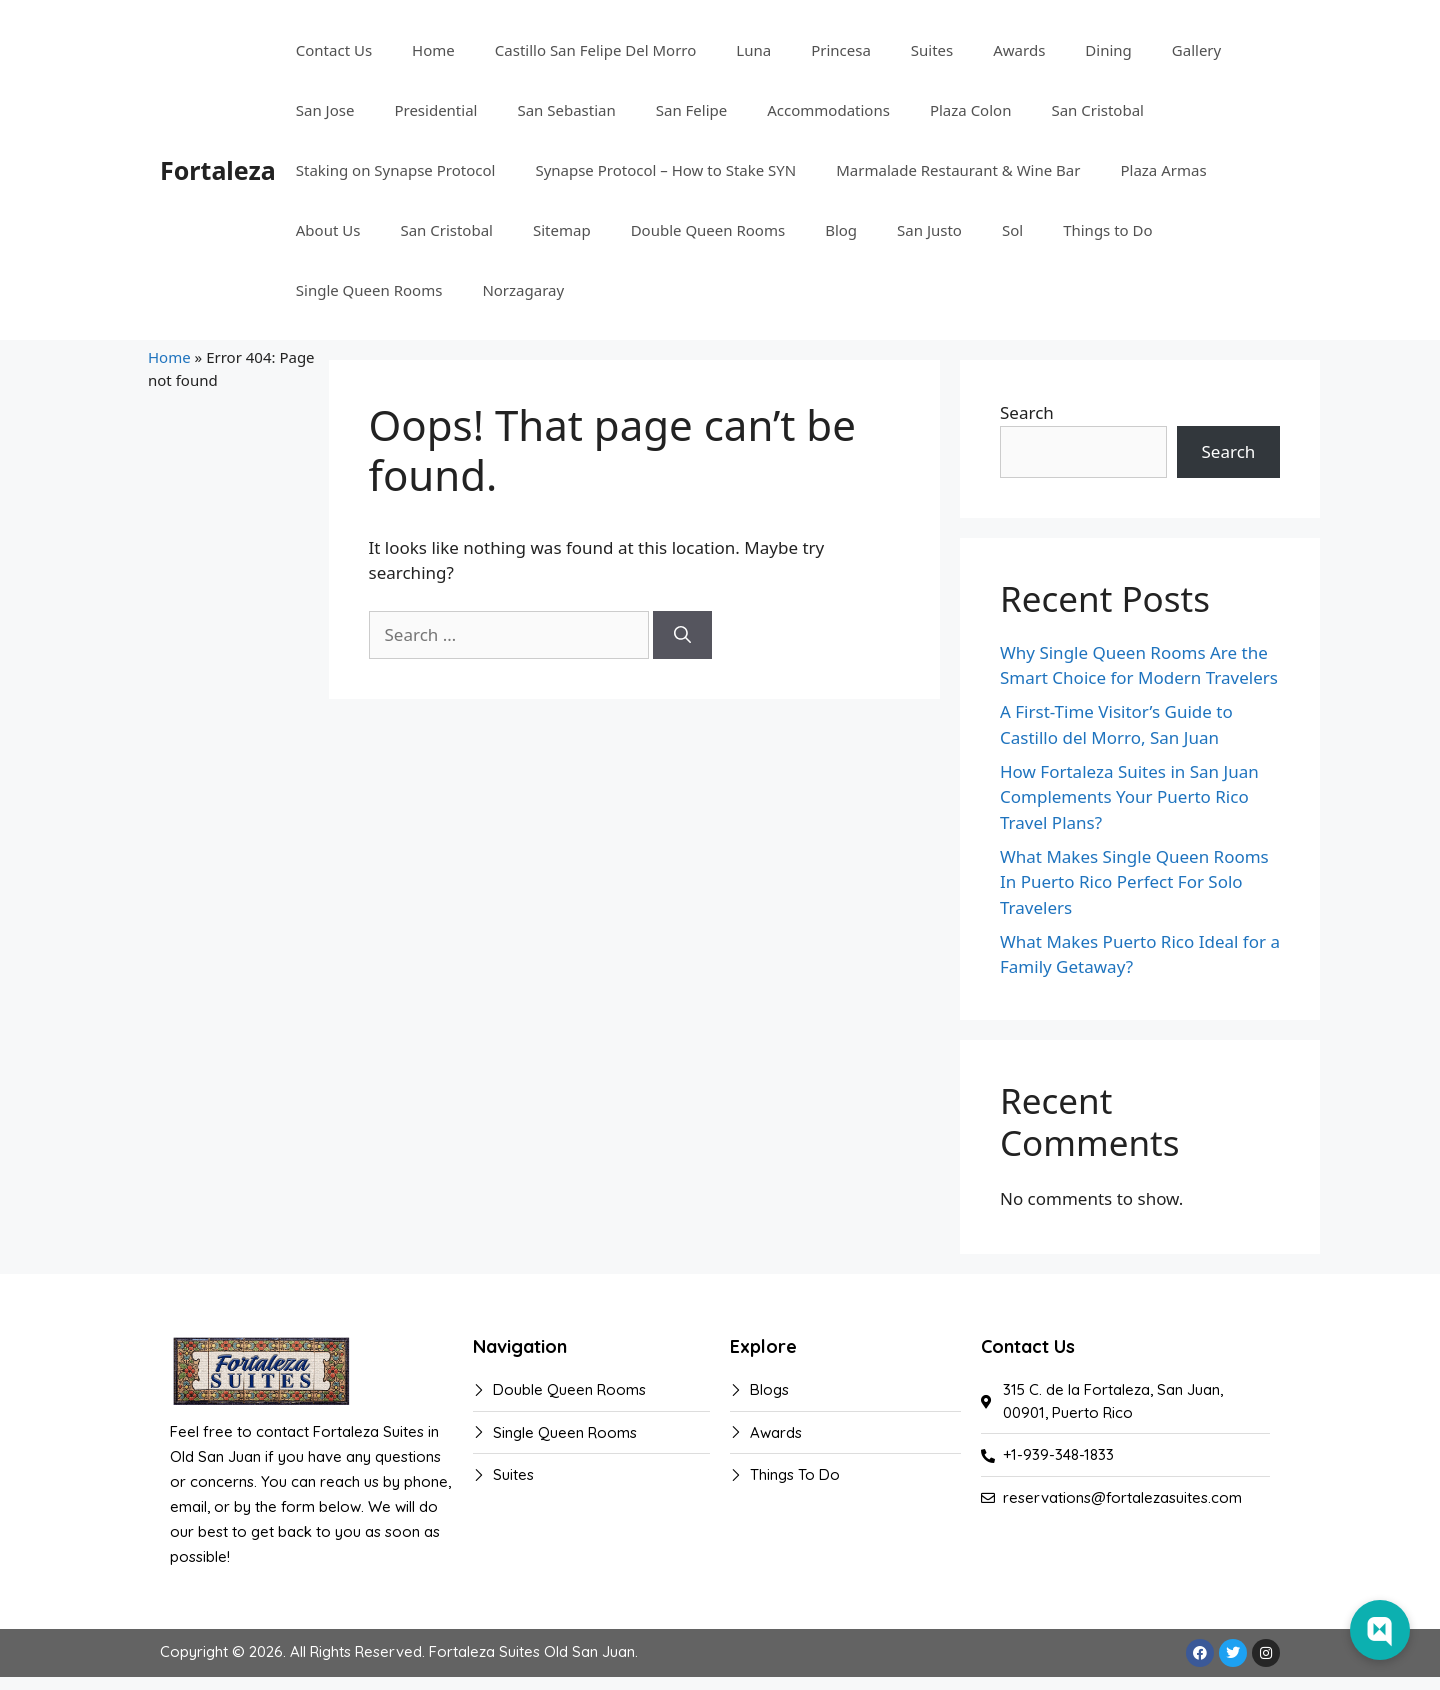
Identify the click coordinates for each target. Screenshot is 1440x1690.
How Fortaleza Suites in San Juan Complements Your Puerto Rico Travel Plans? (1129, 797)
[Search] (682, 635)
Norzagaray (523, 290)
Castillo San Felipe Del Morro (596, 50)
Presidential (435, 110)
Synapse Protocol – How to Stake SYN (665, 170)
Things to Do (1107, 230)
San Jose (325, 110)
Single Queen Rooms (369, 290)
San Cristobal (1097, 110)
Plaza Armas (1163, 170)
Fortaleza (218, 170)
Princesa (841, 50)
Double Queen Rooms (708, 230)
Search (1027, 412)
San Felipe (692, 110)
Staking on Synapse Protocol (396, 170)
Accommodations (828, 110)
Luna (753, 50)
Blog (841, 230)
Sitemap (562, 230)
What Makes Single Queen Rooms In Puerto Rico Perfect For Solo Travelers (1134, 882)
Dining (1108, 50)
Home (433, 50)
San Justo (929, 230)
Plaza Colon (971, 110)
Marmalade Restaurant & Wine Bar (958, 170)
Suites (932, 50)
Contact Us (334, 50)
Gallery (1196, 50)
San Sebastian (566, 110)
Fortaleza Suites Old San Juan (532, 1651)
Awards (1019, 50)
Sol (1012, 230)
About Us (328, 230)
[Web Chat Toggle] (1380, 1630)
